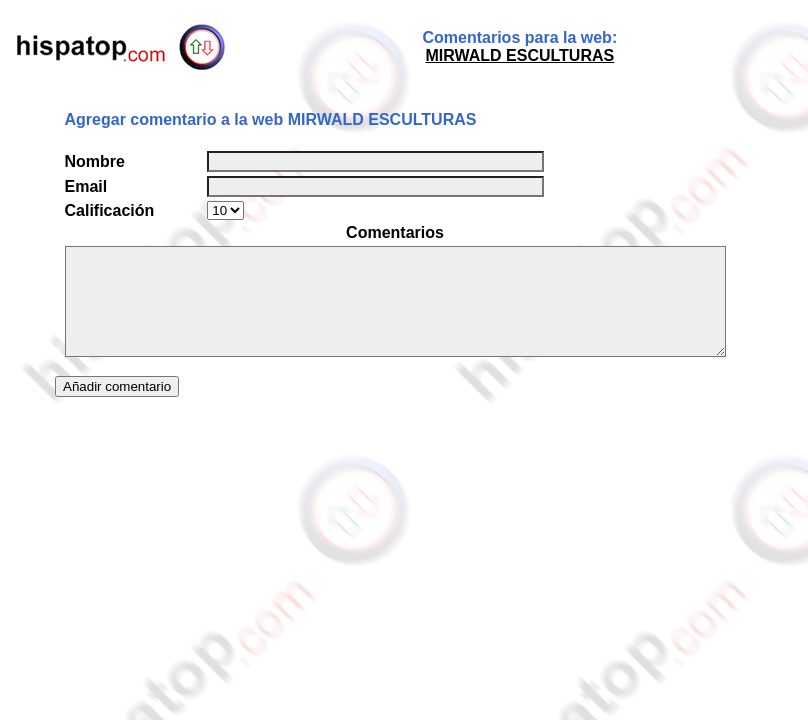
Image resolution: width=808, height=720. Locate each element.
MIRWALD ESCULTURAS (519, 55)
